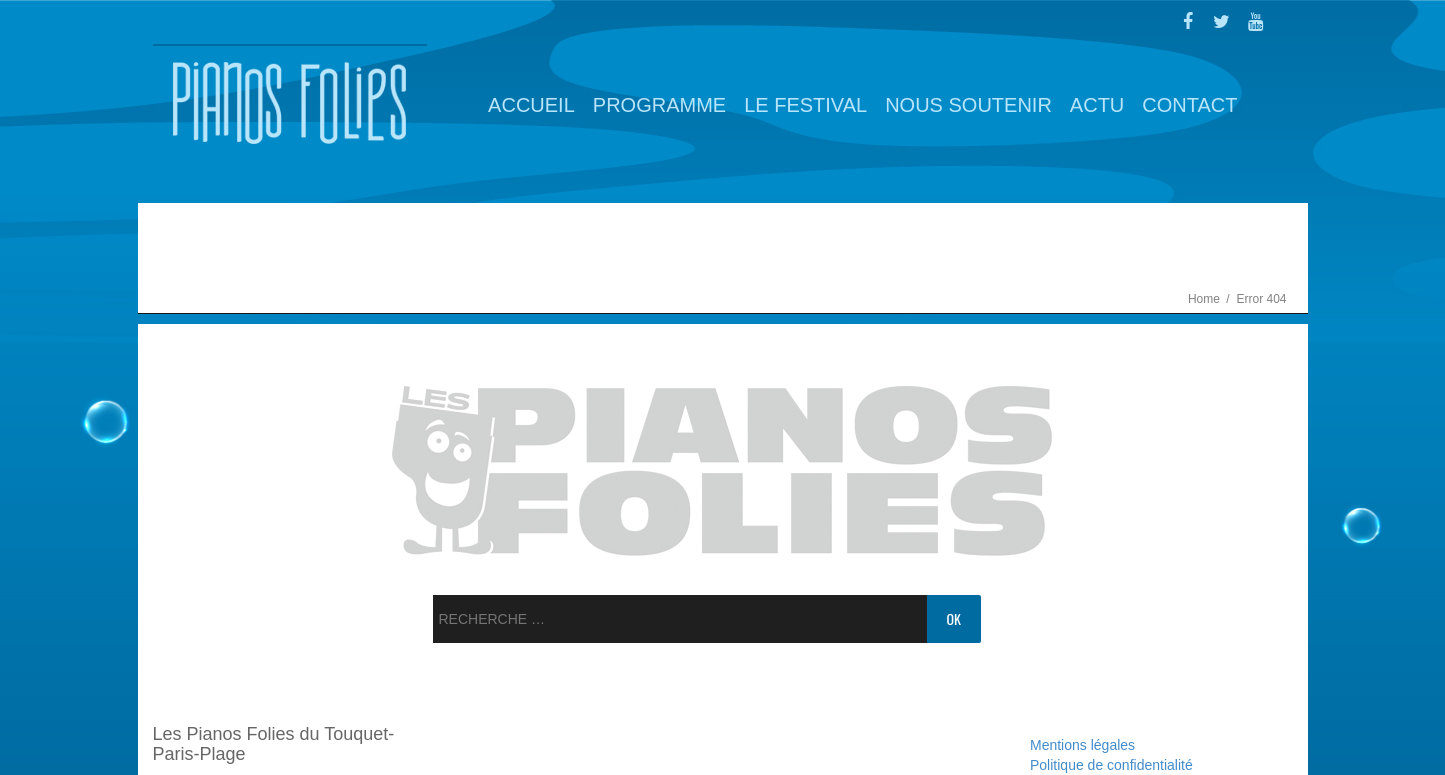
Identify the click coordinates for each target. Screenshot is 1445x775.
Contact (1189, 105)
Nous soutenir (968, 105)
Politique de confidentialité (1111, 765)
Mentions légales (1082, 745)
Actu (1097, 105)
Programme (659, 105)
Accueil (531, 105)
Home (1205, 299)
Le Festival (805, 105)
